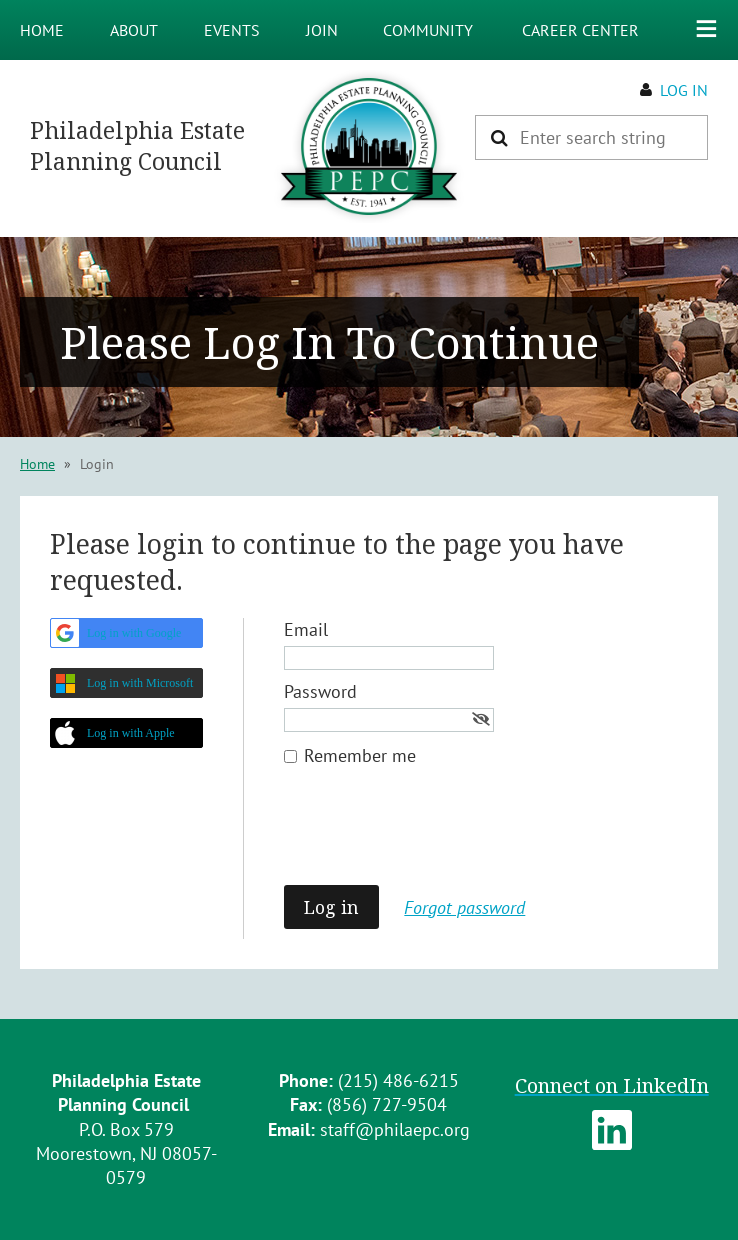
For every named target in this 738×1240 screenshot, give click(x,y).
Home (37, 464)
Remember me (360, 755)
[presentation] (436, 836)
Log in (684, 90)
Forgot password (464, 907)
